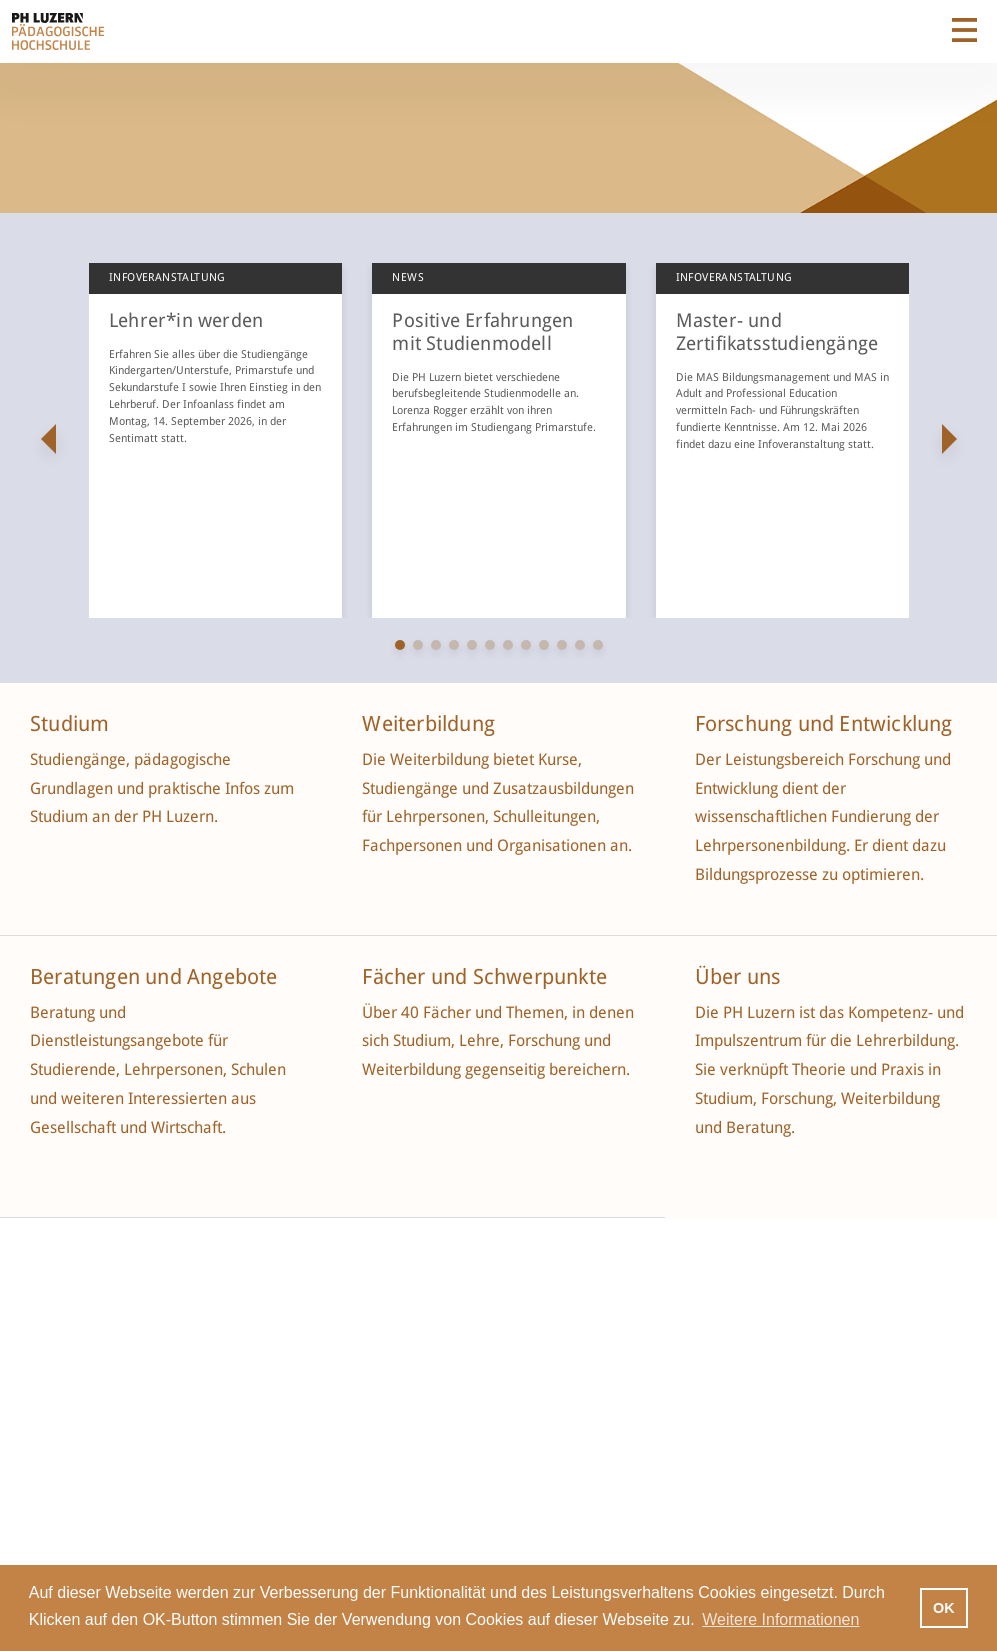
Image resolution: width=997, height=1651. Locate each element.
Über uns (738, 977)
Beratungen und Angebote (154, 977)
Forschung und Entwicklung (824, 724)
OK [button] (944, 1608)
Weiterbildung (428, 724)
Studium (69, 724)
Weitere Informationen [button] (780, 1619)
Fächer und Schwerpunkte (487, 977)
